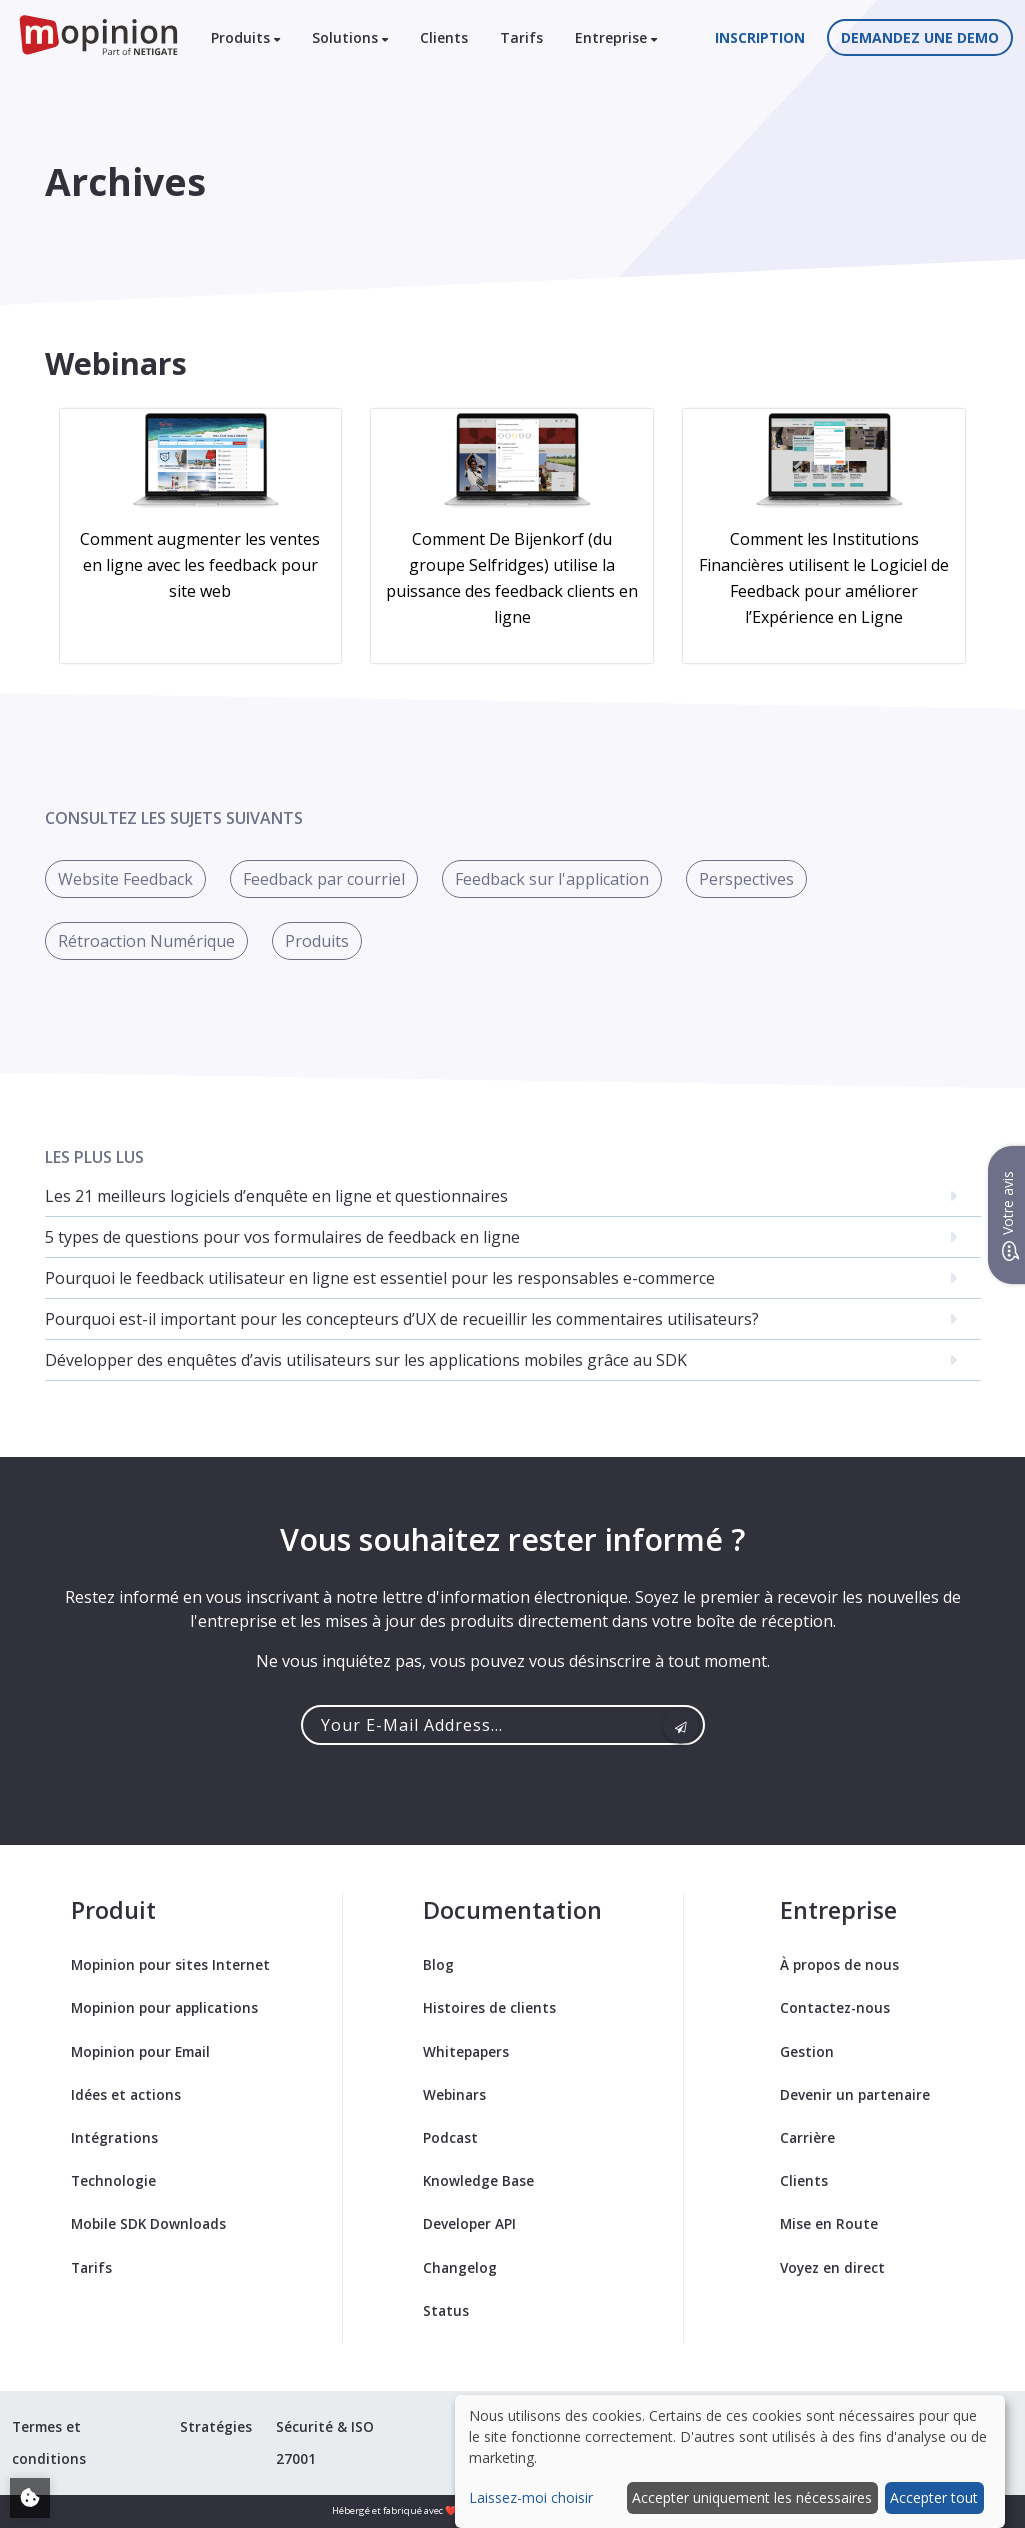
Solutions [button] (350, 37)
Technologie (113, 2180)
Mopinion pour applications (164, 2007)
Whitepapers (466, 2051)
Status (446, 2310)
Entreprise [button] (616, 37)
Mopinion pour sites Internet (170, 1964)
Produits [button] (245, 37)
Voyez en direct (832, 2267)
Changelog (460, 2267)
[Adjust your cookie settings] (30, 2498)
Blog (438, 1964)
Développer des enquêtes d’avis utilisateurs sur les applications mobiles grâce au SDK (366, 1360)
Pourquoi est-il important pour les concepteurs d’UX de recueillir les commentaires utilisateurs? (402, 1319)
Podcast (450, 2137)
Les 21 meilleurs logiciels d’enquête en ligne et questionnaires (276, 1196)
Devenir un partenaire (855, 2094)
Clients (444, 37)
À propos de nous (839, 1964)
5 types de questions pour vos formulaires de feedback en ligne (282, 1237)
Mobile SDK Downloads (148, 2223)
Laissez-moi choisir (531, 2497)
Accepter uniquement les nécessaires (752, 2497)
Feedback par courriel (324, 879)
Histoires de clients (489, 2007)
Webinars (454, 2094)
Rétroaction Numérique (146, 941)
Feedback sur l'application (552, 879)
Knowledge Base (478, 2180)
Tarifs (521, 37)
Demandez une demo (920, 37)
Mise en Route (829, 2223)
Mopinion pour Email (140, 2051)
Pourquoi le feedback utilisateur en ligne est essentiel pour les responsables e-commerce (380, 1278)
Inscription (760, 37)
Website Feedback (125, 879)
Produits (317, 941)
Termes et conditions (49, 2442)
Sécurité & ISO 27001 (325, 2442)
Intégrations (114, 2137)
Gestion (807, 2051)
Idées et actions (126, 2094)
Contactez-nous (835, 2007)
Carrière (807, 2137)
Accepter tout (934, 2497)
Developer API (469, 2223)
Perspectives (746, 879)
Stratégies (216, 2426)
